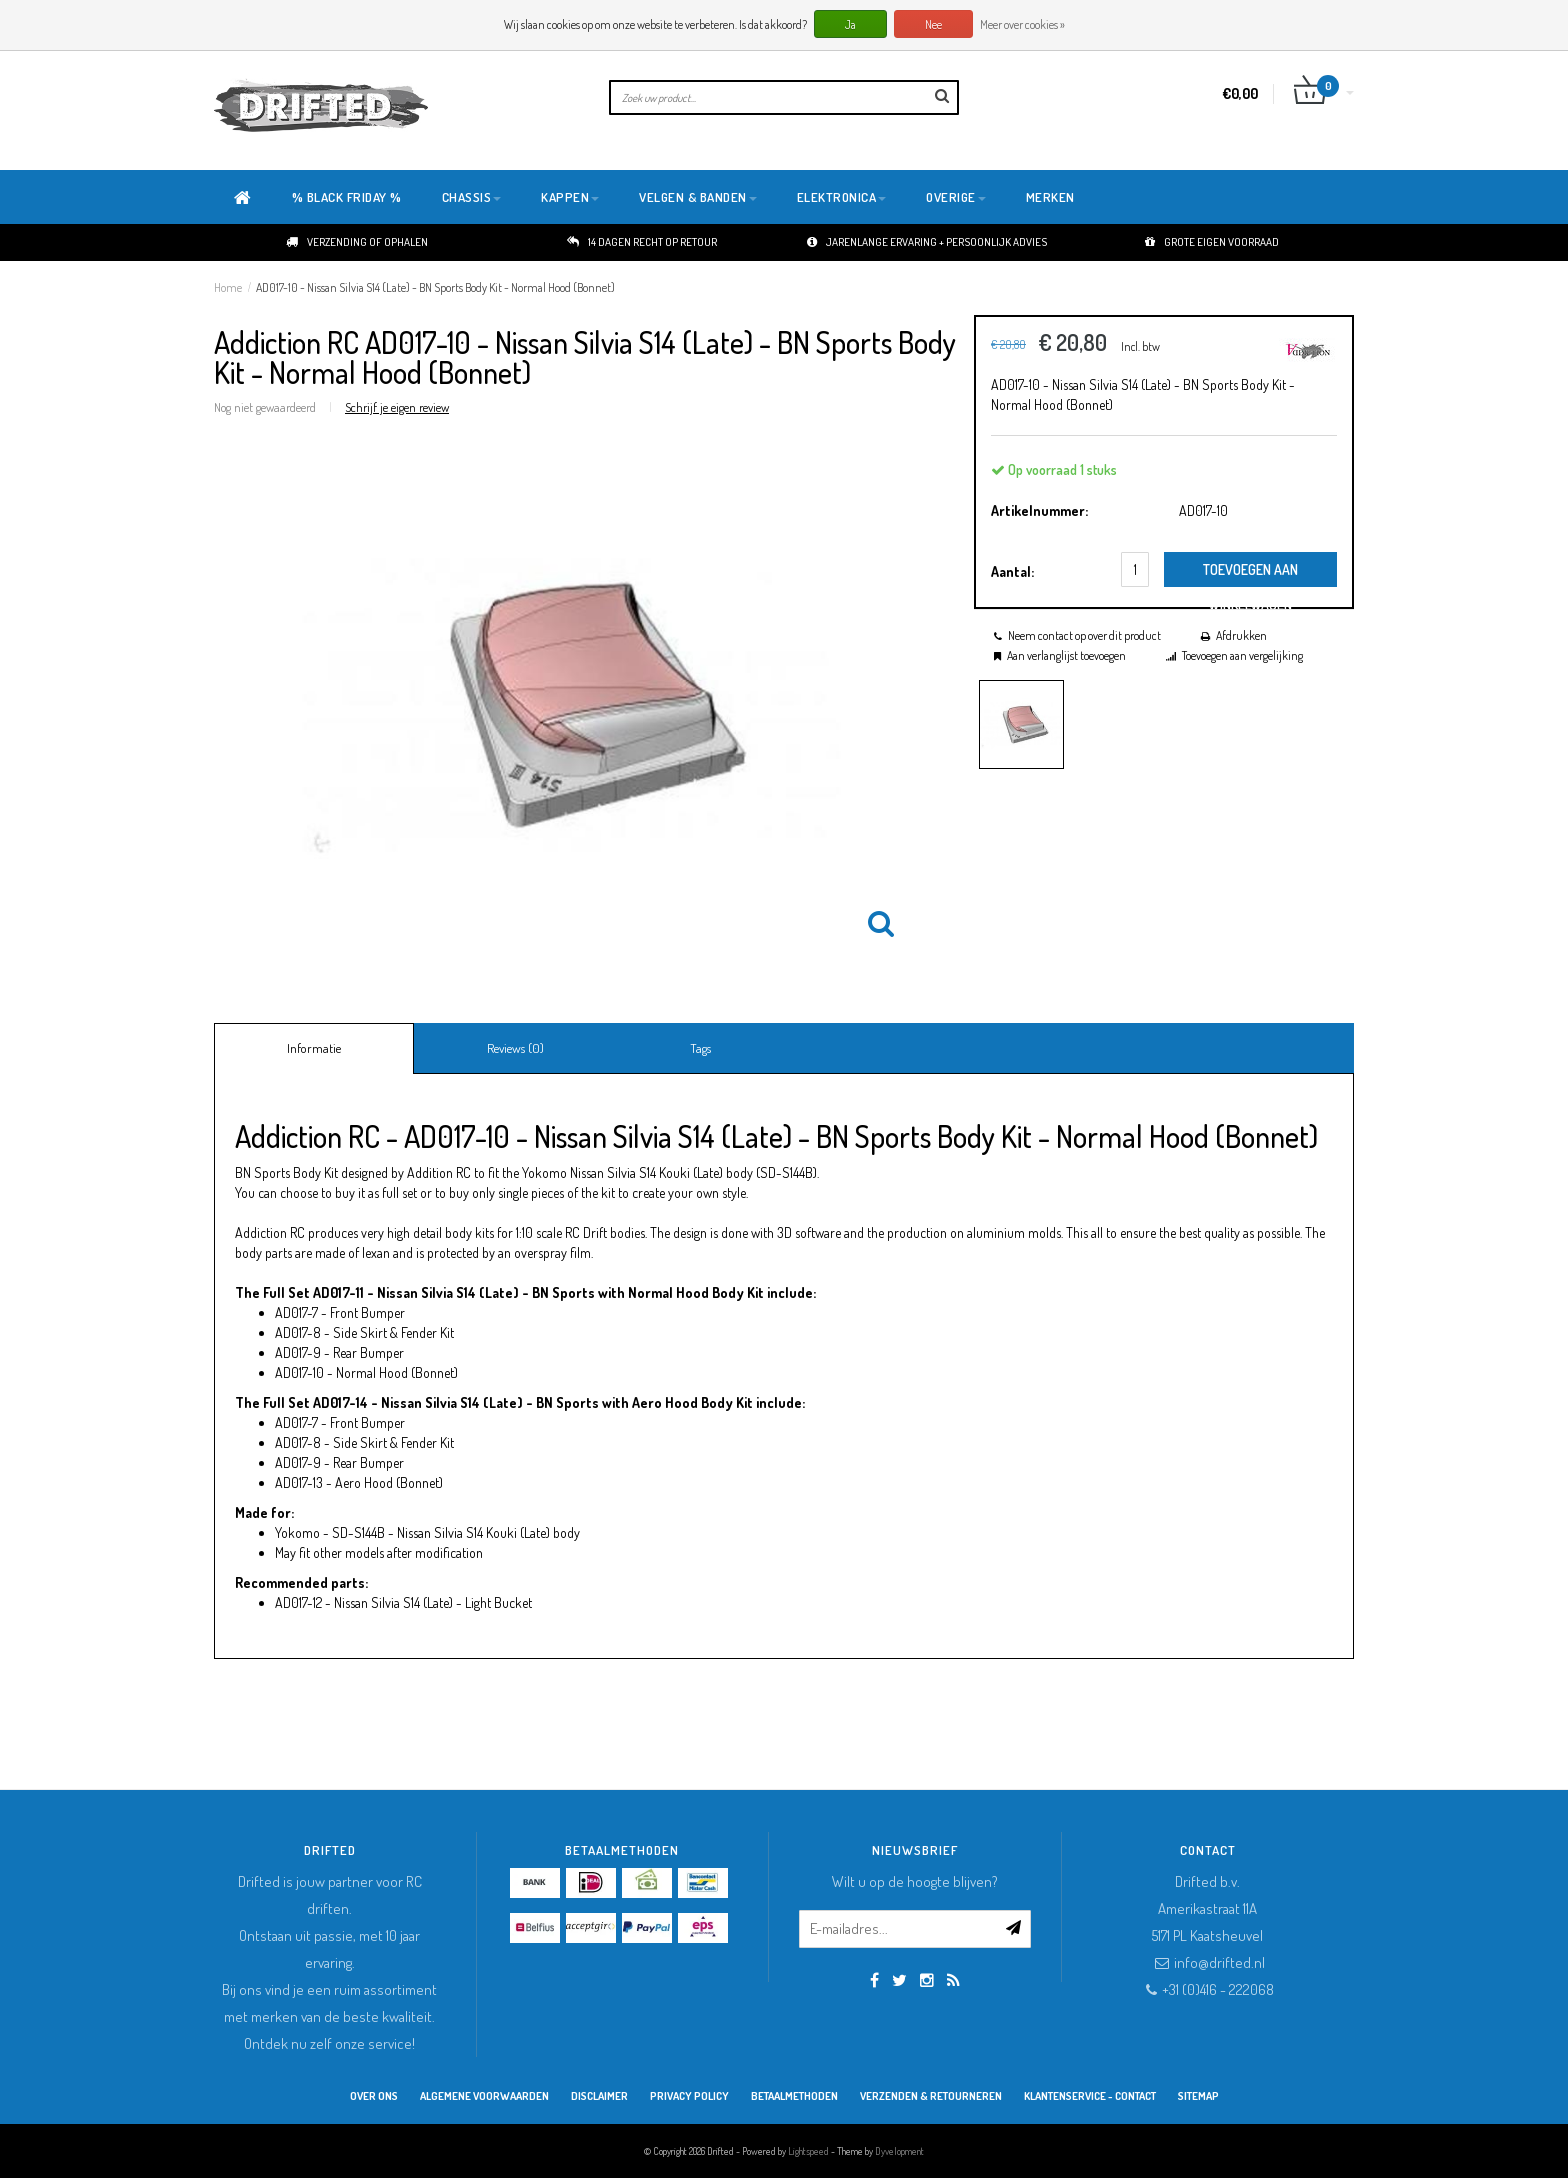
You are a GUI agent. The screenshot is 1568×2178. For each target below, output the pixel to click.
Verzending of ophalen (357, 242)
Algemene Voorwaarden (484, 2096)
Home (228, 287)
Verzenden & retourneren (931, 2096)
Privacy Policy (689, 2096)
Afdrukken (1241, 635)
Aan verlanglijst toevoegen (1066, 655)
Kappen (570, 197)
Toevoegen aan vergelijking (1242, 655)
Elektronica (842, 197)
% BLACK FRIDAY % (347, 197)
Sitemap (1198, 2096)
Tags (700, 1048)
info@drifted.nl (1219, 1962)
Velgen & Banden (698, 197)
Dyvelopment (899, 2151)
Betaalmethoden (794, 2096)
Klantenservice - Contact (1090, 2096)
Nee (933, 24)
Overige (956, 197)
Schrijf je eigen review (397, 407)
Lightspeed (808, 2151)
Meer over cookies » (1022, 24)
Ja (850, 24)
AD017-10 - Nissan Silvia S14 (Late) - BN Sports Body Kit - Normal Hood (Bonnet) (435, 287)
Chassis (472, 197)
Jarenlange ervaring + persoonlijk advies (927, 242)
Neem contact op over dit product (1084, 635)
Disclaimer (599, 2096)
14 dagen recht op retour (642, 242)
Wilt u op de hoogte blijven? (915, 1881)
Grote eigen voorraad (1212, 242)
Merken (1050, 197)
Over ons (374, 2096)
